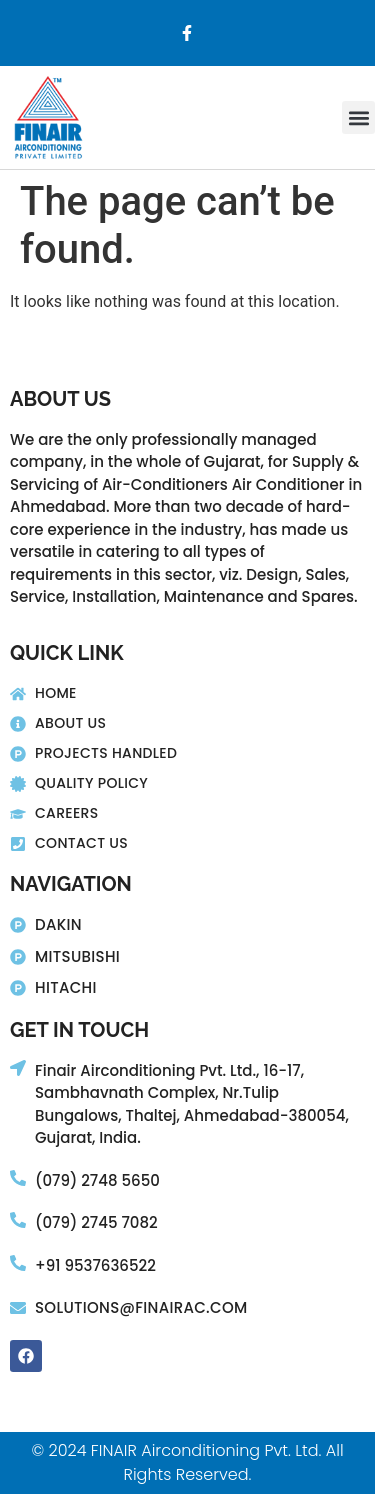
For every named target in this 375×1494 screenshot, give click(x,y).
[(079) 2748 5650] (18, 1178)
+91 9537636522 (95, 1265)
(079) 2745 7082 (96, 1222)
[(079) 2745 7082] (18, 1220)
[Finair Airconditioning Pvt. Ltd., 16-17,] (18, 1068)
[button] (358, 117)
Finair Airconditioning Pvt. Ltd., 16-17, (169, 1070)
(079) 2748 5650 (97, 1180)
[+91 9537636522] (18, 1263)
